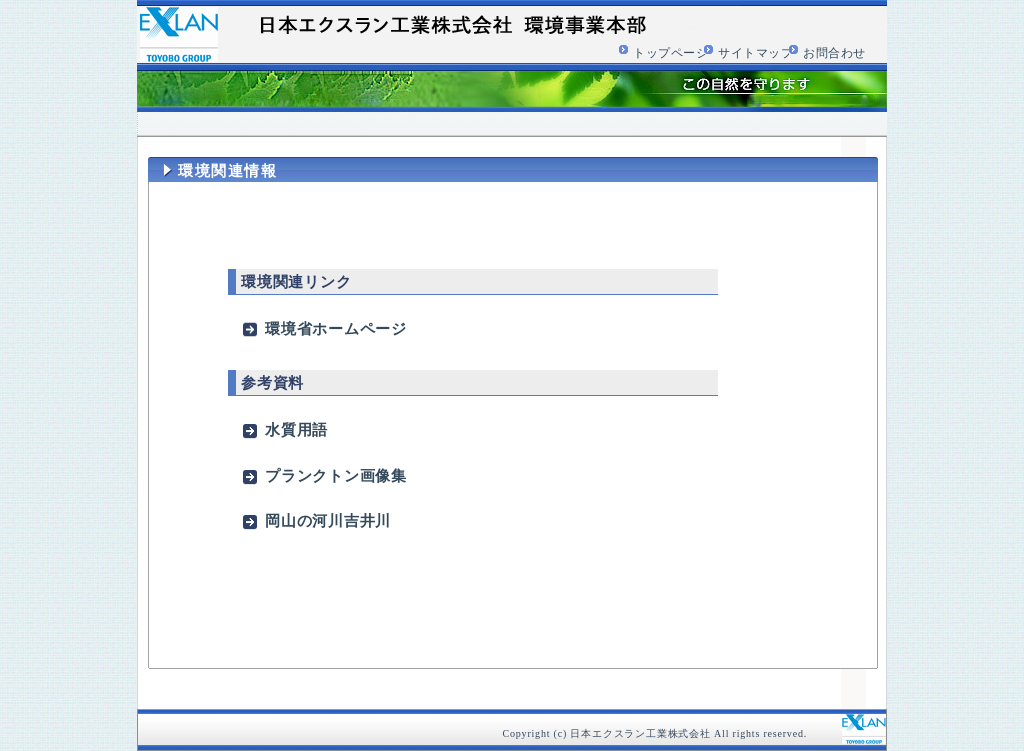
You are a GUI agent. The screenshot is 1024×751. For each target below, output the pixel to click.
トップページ (671, 53)
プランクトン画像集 (336, 475)
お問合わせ (834, 53)
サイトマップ (756, 53)
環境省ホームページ (336, 328)
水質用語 (296, 429)
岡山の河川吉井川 (328, 520)
